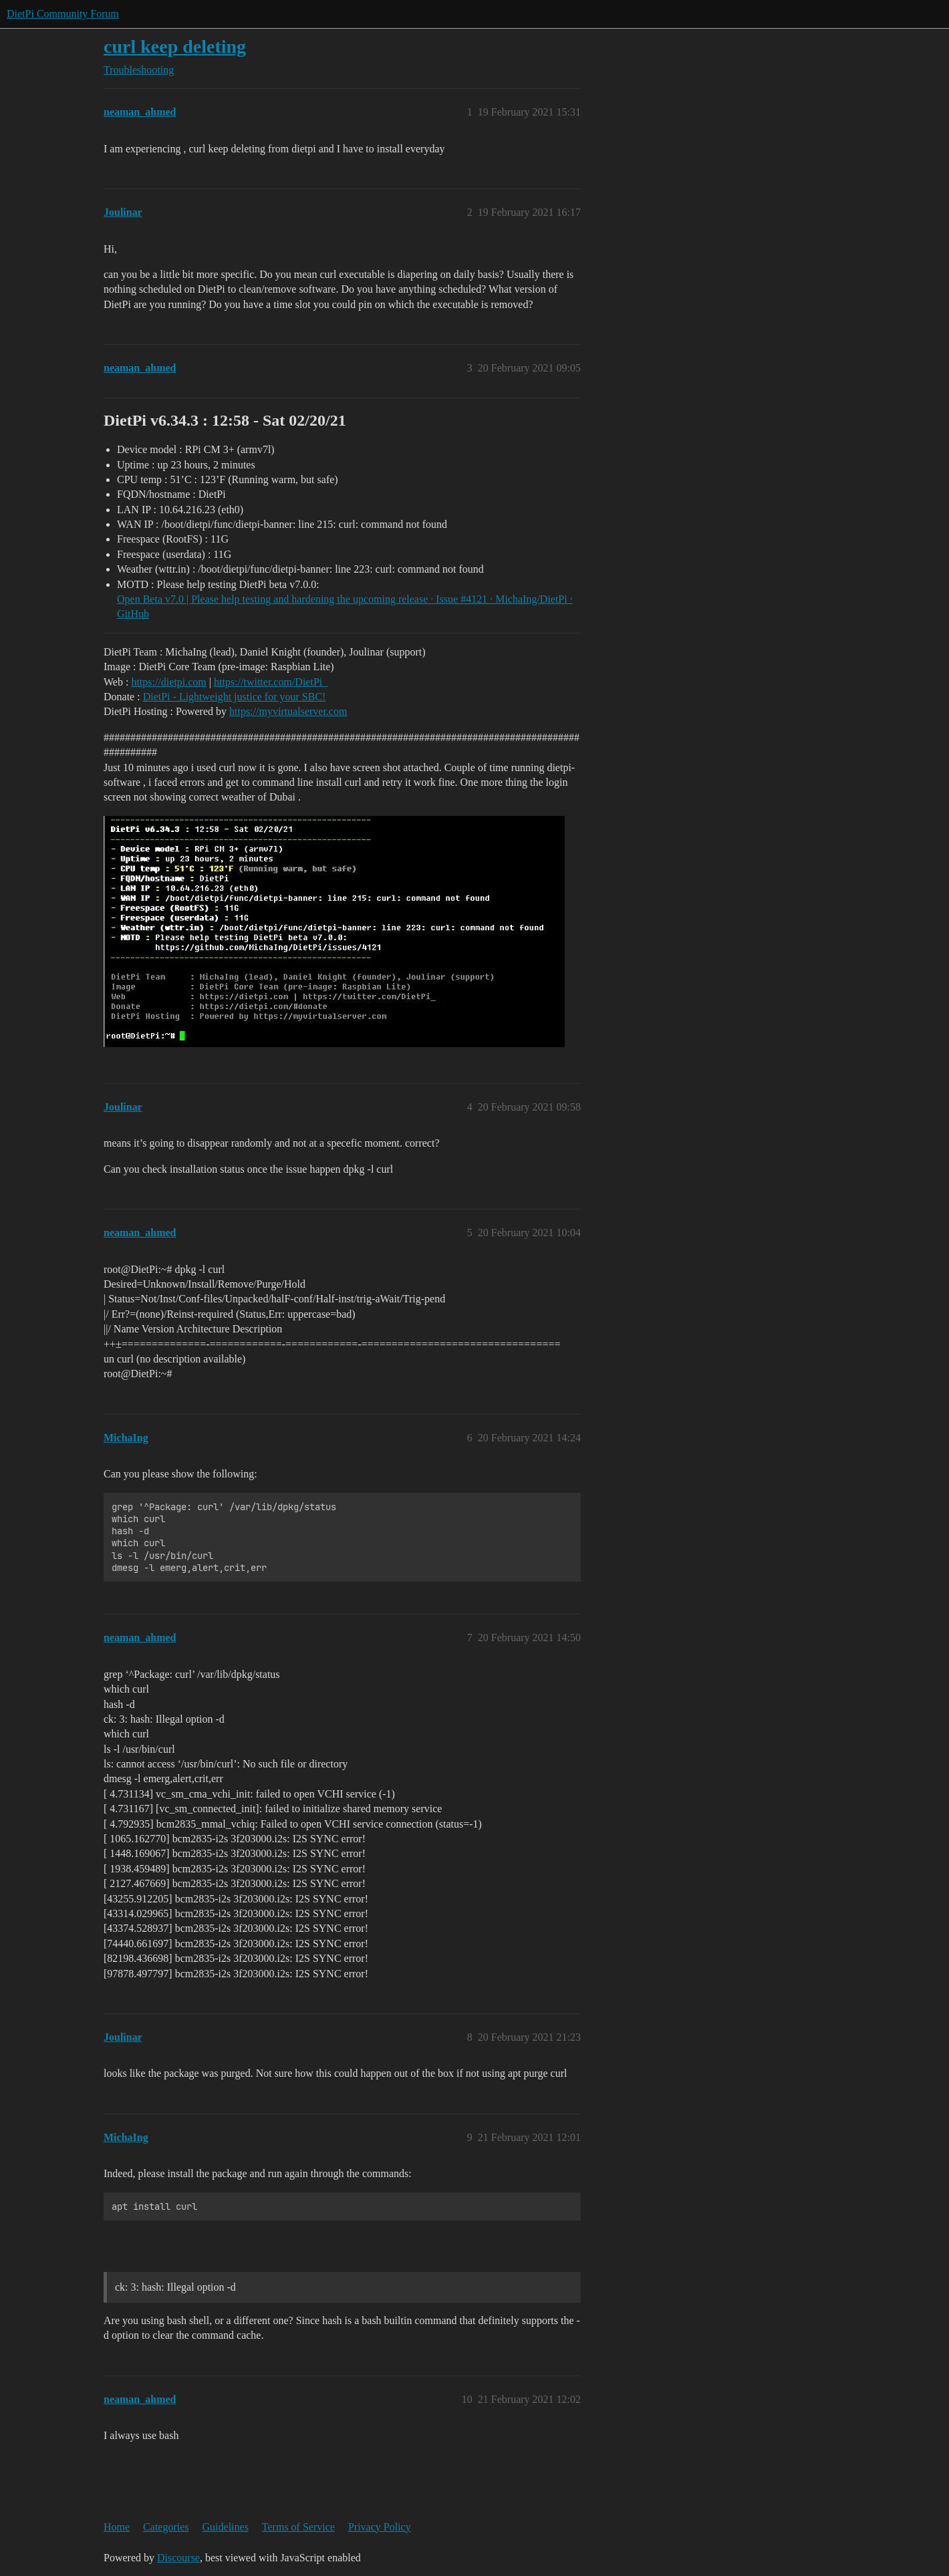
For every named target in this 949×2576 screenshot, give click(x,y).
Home (117, 2527)
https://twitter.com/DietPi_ (270, 682)
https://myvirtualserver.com (288, 711)
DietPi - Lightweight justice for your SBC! (234, 696)
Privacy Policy (379, 2527)
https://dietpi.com (168, 682)
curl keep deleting (175, 46)
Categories (165, 2527)
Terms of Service (298, 2527)
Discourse (178, 2557)
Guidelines (225, 2527)
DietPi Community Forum (63, 13)
